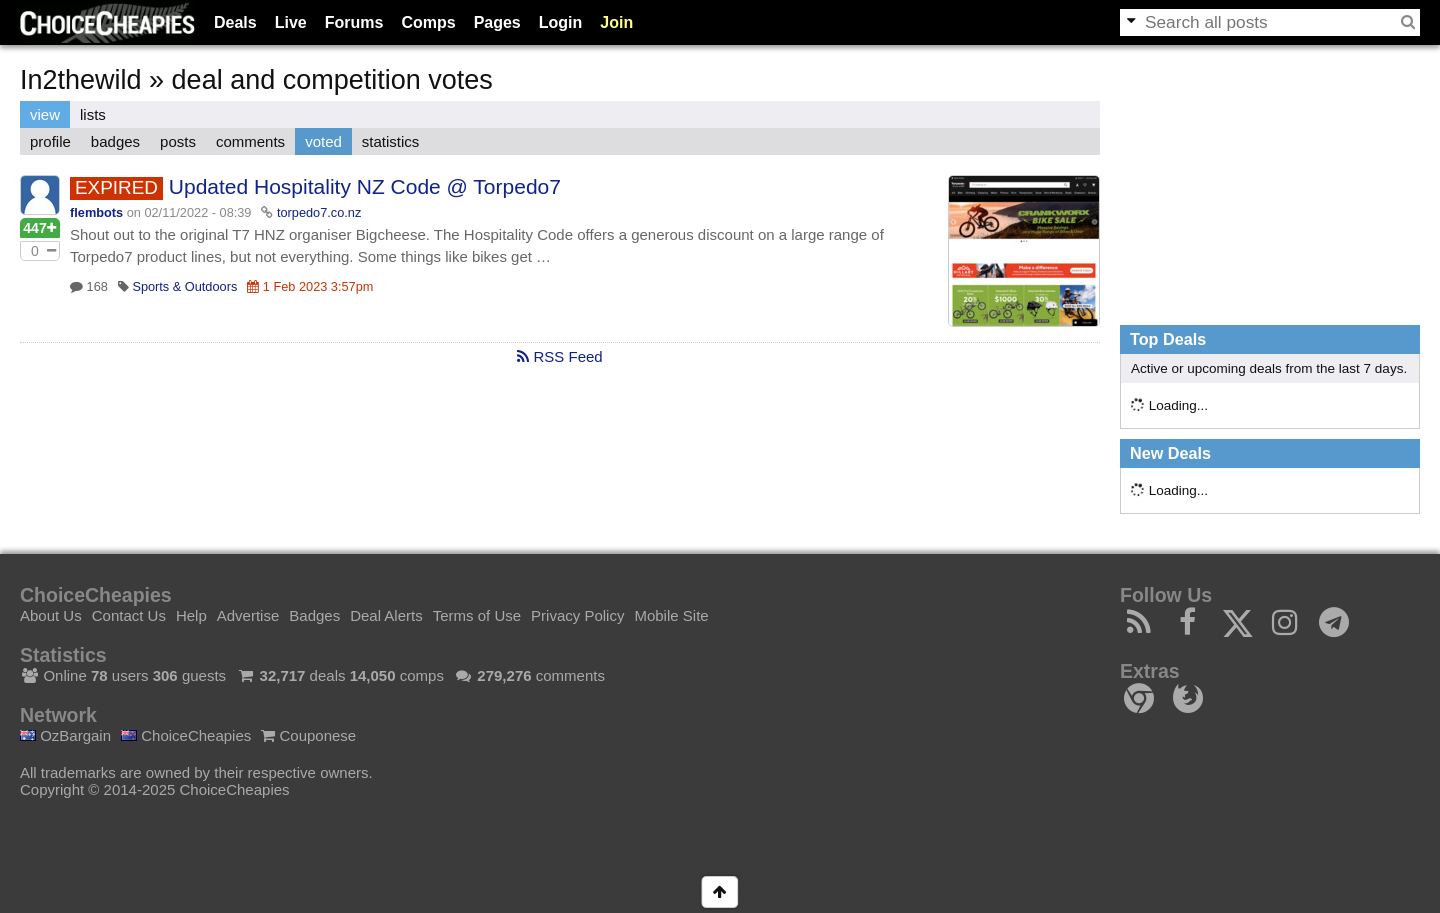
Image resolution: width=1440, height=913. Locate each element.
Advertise (248, 615)
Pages (497, 22)
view (45, 114)
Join (616, 22)
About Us (51, 615)
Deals (235, 22)
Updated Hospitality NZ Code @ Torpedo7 (365, 186)
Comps (428, 22)
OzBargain (65, 735)
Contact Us (129, 615)
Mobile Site (671, 615)
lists (93, 114)
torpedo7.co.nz (319, 212)
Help (191, 615)
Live (291, 22)
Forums (354, 22)
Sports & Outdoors (184, 286)
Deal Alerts (386, 615)
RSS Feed (559, 356)
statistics (391, 141)
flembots (96, 212)
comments (250, 141)
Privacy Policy (577, 615)
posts (178, 141)
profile (50, 141)
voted (323, 141)
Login (561, 22)
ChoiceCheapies (186, 735)
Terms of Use (477, 615)
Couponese (308, 735)
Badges (314, 615)
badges (115, 141)
